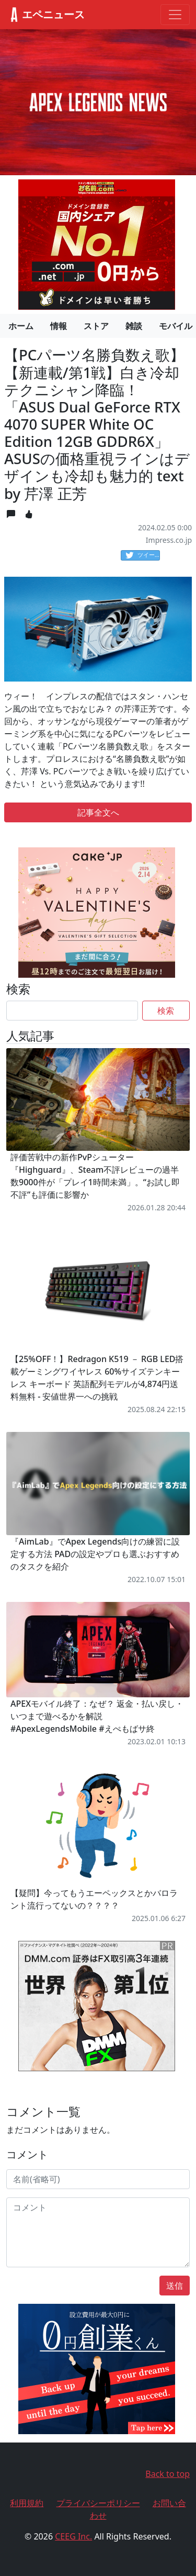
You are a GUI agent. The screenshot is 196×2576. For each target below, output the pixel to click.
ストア (96, 326)
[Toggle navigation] (175, 14)
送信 (174, 2285)
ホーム (20, 326)
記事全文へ (98, 812)
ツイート (142, 555)
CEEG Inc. (73, 2536)
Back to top (167, 2474)
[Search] (72, 1010)
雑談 (133, 326)
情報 (58, 326)
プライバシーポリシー (98, 2503)
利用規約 (26, 2503)
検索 (165, 1010)
